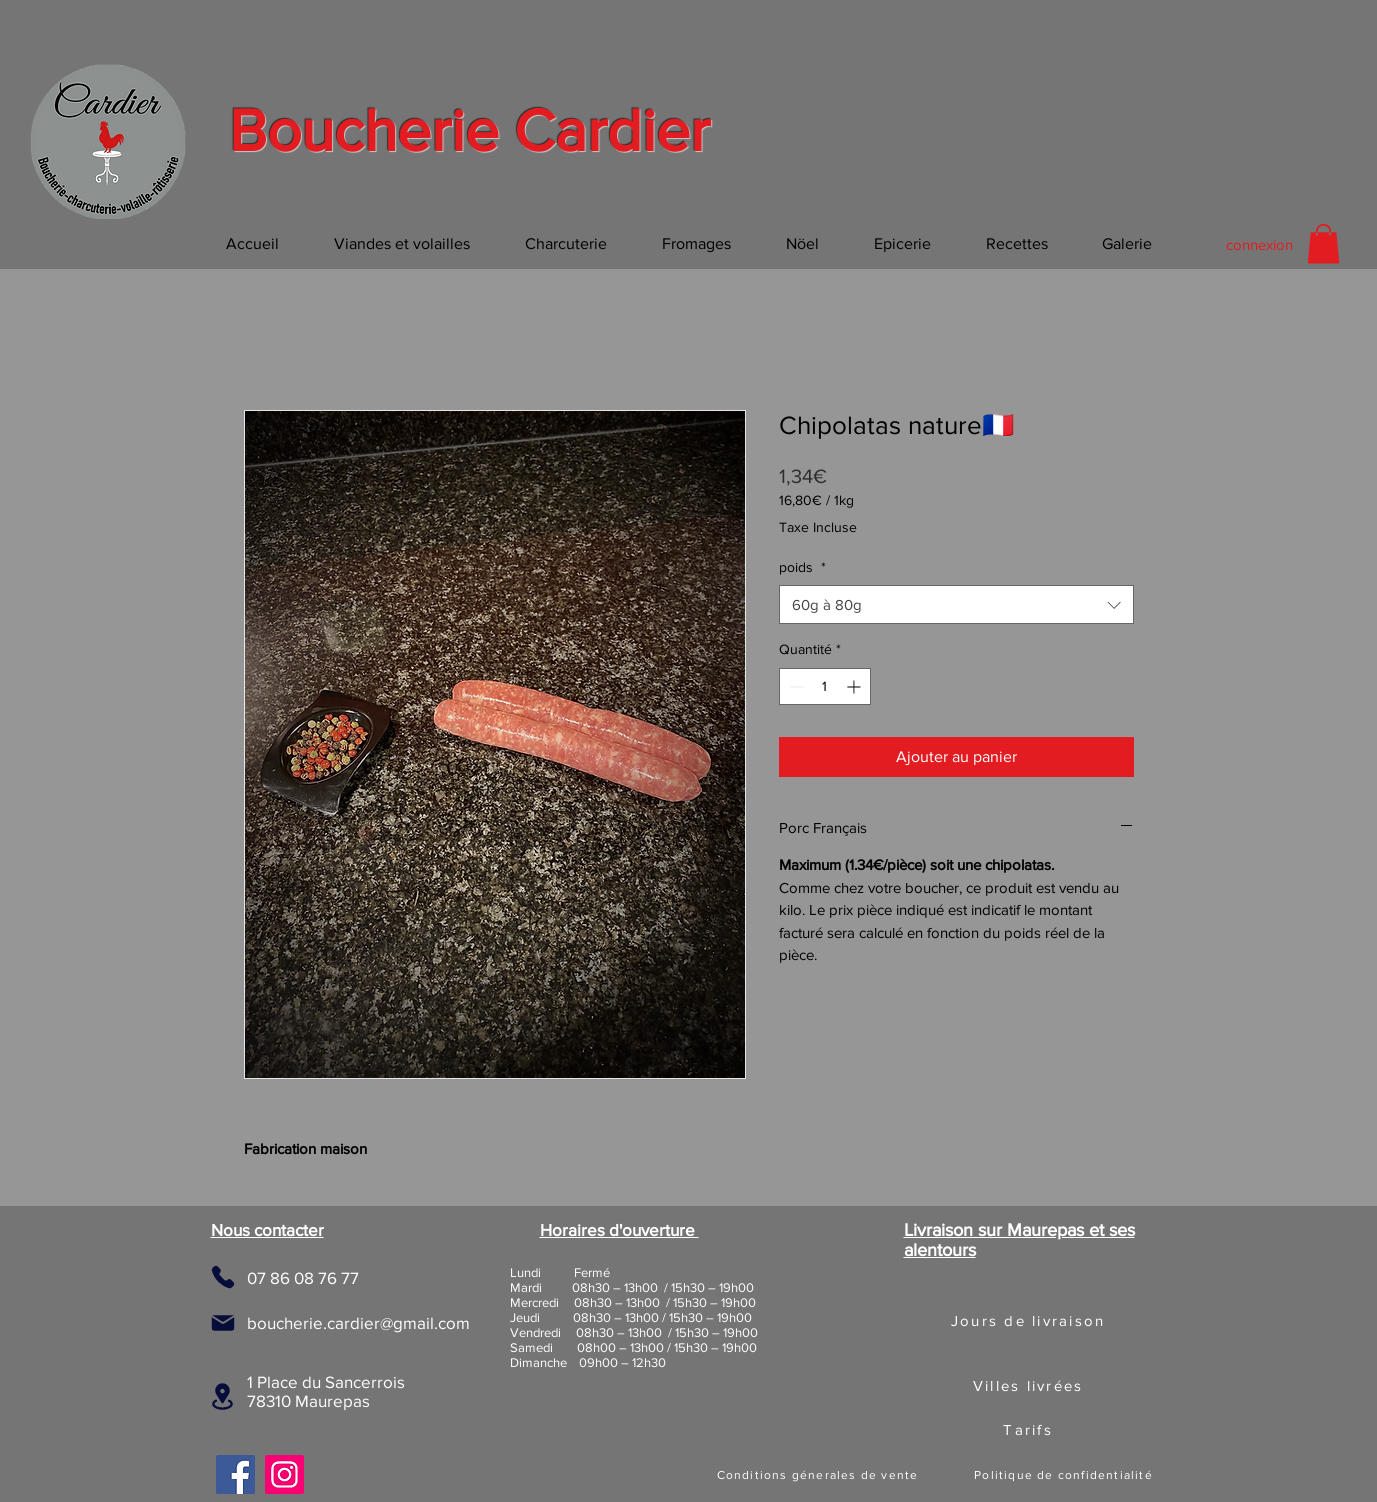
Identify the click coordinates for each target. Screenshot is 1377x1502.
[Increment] (855, 686)
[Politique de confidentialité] (1066, 1475)
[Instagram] (284, 1474)
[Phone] (223, 1277)
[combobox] (956, 604)
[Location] (222, 1396)
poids (802, 567)
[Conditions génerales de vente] (820, 1475)
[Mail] (223, 1323)
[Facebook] (235, 1474)
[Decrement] (794, 686)
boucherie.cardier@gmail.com (358, 1322)
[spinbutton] (825, 686)
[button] (1323, 243)
